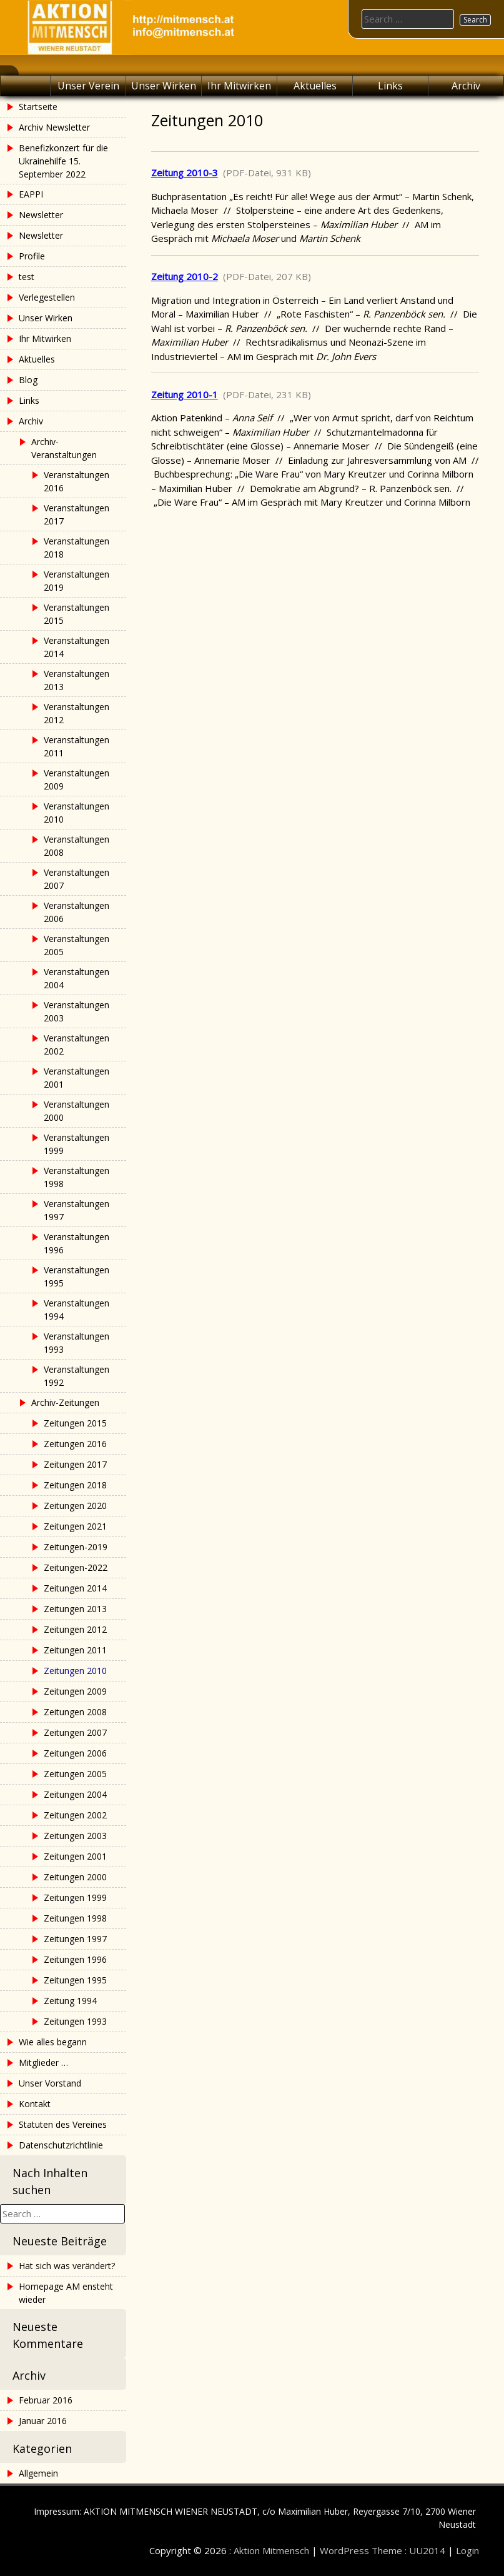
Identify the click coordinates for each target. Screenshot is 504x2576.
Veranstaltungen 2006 (76, 912)
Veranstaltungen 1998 (76, 1177)
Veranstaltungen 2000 (76, 1110)
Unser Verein (88, 86)
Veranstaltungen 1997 (76, 1210)
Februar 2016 (45, 2400)
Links (390, 86)
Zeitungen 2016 (75, 1444)
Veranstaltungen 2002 (76, 1044)
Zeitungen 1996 (75, 1959)
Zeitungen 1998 (75, 1918)
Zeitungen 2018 (75, 1485)
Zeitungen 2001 (75, 1856)
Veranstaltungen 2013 (76, 680)
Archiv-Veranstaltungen (64, 448)
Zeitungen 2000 (75, 1877)
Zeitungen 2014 (75, 1588)
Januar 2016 (43, 2421)
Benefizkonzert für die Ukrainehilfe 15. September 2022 (63, 161)
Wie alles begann (53, 2042)
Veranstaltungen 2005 (76, 945)
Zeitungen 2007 (75, 1732)
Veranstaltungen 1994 (76, 1309)
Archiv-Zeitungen (65, 1402)
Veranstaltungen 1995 (76, 1276)
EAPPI (31, 194)
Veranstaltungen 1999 (76, 1143)
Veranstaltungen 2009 (76, 779)
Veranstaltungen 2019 (76, 580)
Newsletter (41, 215)
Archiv (466, 86)
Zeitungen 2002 (75, 1815)
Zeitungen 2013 (75, 1609)
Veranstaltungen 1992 (76, 1375)
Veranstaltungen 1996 (76, 1243)
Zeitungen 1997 (75, 1939)
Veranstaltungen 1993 (76, 1342)
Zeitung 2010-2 (184, 276)
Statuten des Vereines (63, 2124)
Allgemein (38, 2473)
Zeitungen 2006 (75, 1753)
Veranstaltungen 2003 (76, 1011)
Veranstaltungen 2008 (76, 845)
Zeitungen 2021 (75, 1526)
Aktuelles (315, 86)
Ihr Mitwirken (239, 86)
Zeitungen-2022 (75, 1567)
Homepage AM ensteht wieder (66, 2292)
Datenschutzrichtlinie (61, 2145)
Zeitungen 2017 (75, 1464)
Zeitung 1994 (70, 2001)
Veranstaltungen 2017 (76, 514)
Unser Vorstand (50, 2083)
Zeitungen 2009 (75, 1691)
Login (467, 2550)
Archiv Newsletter (54, 127)
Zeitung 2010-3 (184, 172)
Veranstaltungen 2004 (76, 978)
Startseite (38, 107)
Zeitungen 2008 (75, 1712)
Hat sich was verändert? (67, 2266)
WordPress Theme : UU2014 (382, 2550)
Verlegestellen (47, 297)
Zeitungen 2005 (75, 1774)
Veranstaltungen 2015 (76, 613)
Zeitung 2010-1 (184, 394)
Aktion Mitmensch (271, 2550)
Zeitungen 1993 (75, 2021)
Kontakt (35, 2104)
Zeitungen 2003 (75, 1836)
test (26, 277)
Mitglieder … (43, 2062)
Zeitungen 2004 (75, 1794)
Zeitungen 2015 (75, 1423)
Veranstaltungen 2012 (76, 713)
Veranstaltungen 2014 (76, 646)
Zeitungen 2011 (75, 1650)
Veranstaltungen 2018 (76, 547)
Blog (28, 380)
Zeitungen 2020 (75, 1505)
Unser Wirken (163, 86)
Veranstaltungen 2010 (76, 812)
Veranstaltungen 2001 (76, 1077)
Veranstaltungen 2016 (76, 481)
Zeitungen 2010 (75, 1670)
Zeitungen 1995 (75, 1980)
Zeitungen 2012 (75, 1629)
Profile (32, 256)
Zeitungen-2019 (75, 1547)
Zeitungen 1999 (75, 1897)
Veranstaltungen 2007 (76, 878)
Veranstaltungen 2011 (76, 746)
